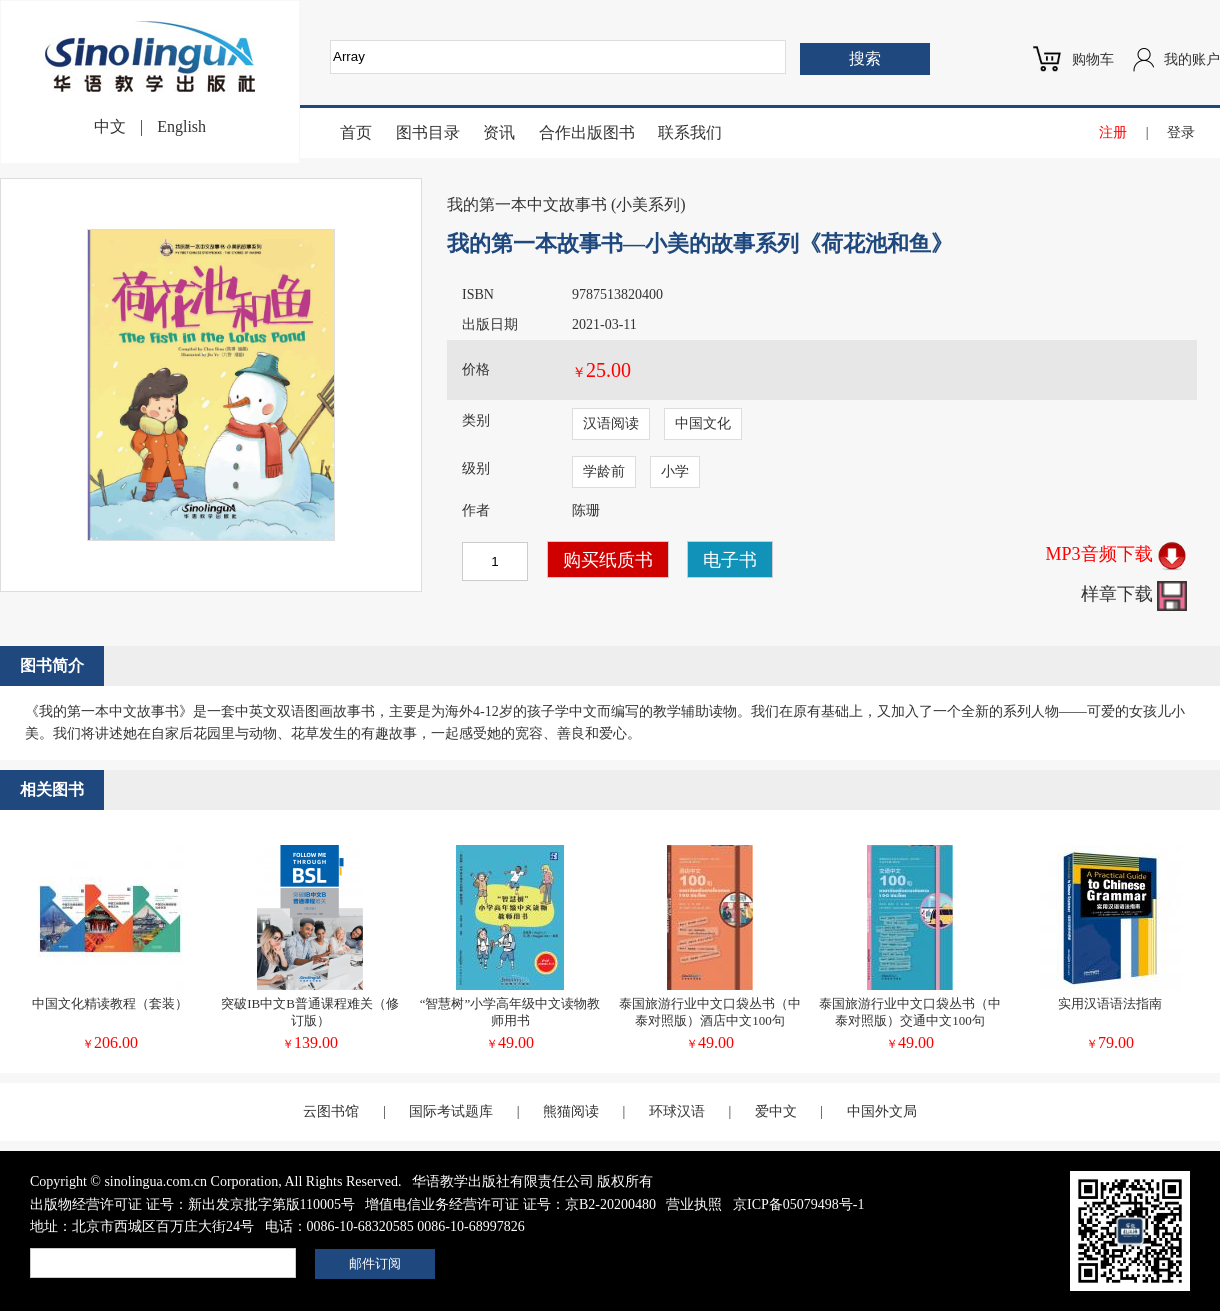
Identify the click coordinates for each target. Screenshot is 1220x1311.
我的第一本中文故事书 (527, 204)
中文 (110, 126)
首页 (356, 132)
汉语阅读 (611, 423)
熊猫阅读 (571, 1111)
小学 (675, 471)
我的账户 (1192, 59)
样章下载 (1134, 594)
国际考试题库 (451, 1111)
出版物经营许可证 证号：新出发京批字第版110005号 (192, 1204)
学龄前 (604, 471)
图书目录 (428, 132)
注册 (1113, 132)
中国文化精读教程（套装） (110, 1003)
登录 (1181, 132)
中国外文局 (882, 1111)
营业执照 (694, 1204)
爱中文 (776, 1111)
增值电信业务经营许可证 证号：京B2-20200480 (510, 1204)
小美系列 (648, 204)
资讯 (499, 132)
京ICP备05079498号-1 (798, 1204)
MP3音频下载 (1116, 554)
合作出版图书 (587, 132)
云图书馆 (331, 1111)
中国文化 (703, 423)
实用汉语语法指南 (1110, 1003)
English (181, 126)
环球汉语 (677, 1111)
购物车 (1093, 59)
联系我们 (690, 132)
